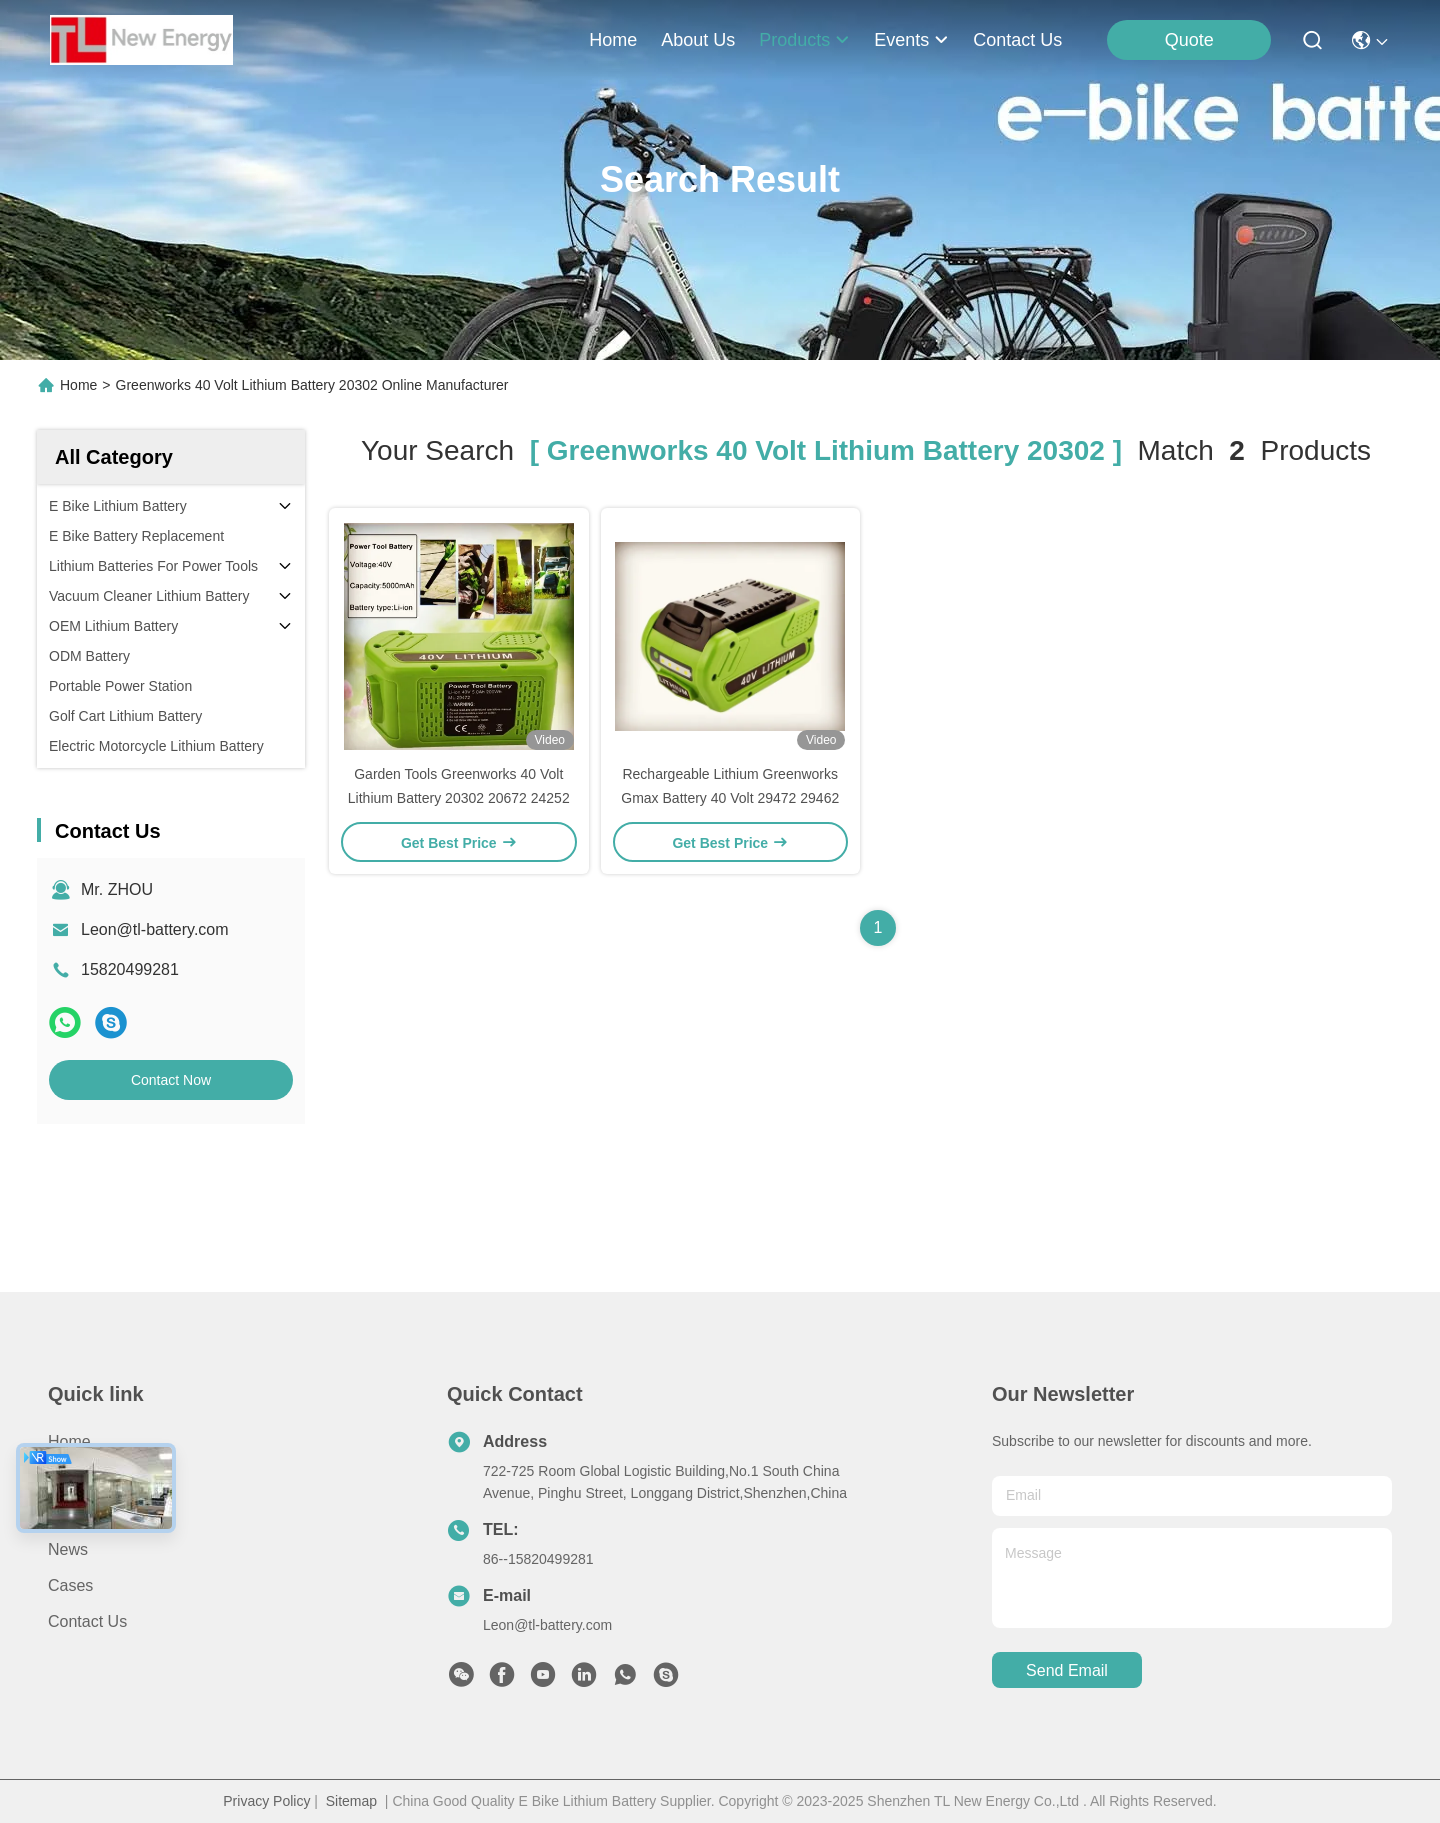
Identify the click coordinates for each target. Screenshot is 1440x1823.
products (804, 40)
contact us (1017, 40)
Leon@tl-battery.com (155, 929)
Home (613, 40)
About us (81, 1477)
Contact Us (87, 1621)
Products (79, 1513)
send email (1067, 1670)
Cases (70, 1585)
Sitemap (351, 1801)
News (68, 1549)
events (911, 40)
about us (698, 40)
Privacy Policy (266, 1801)
